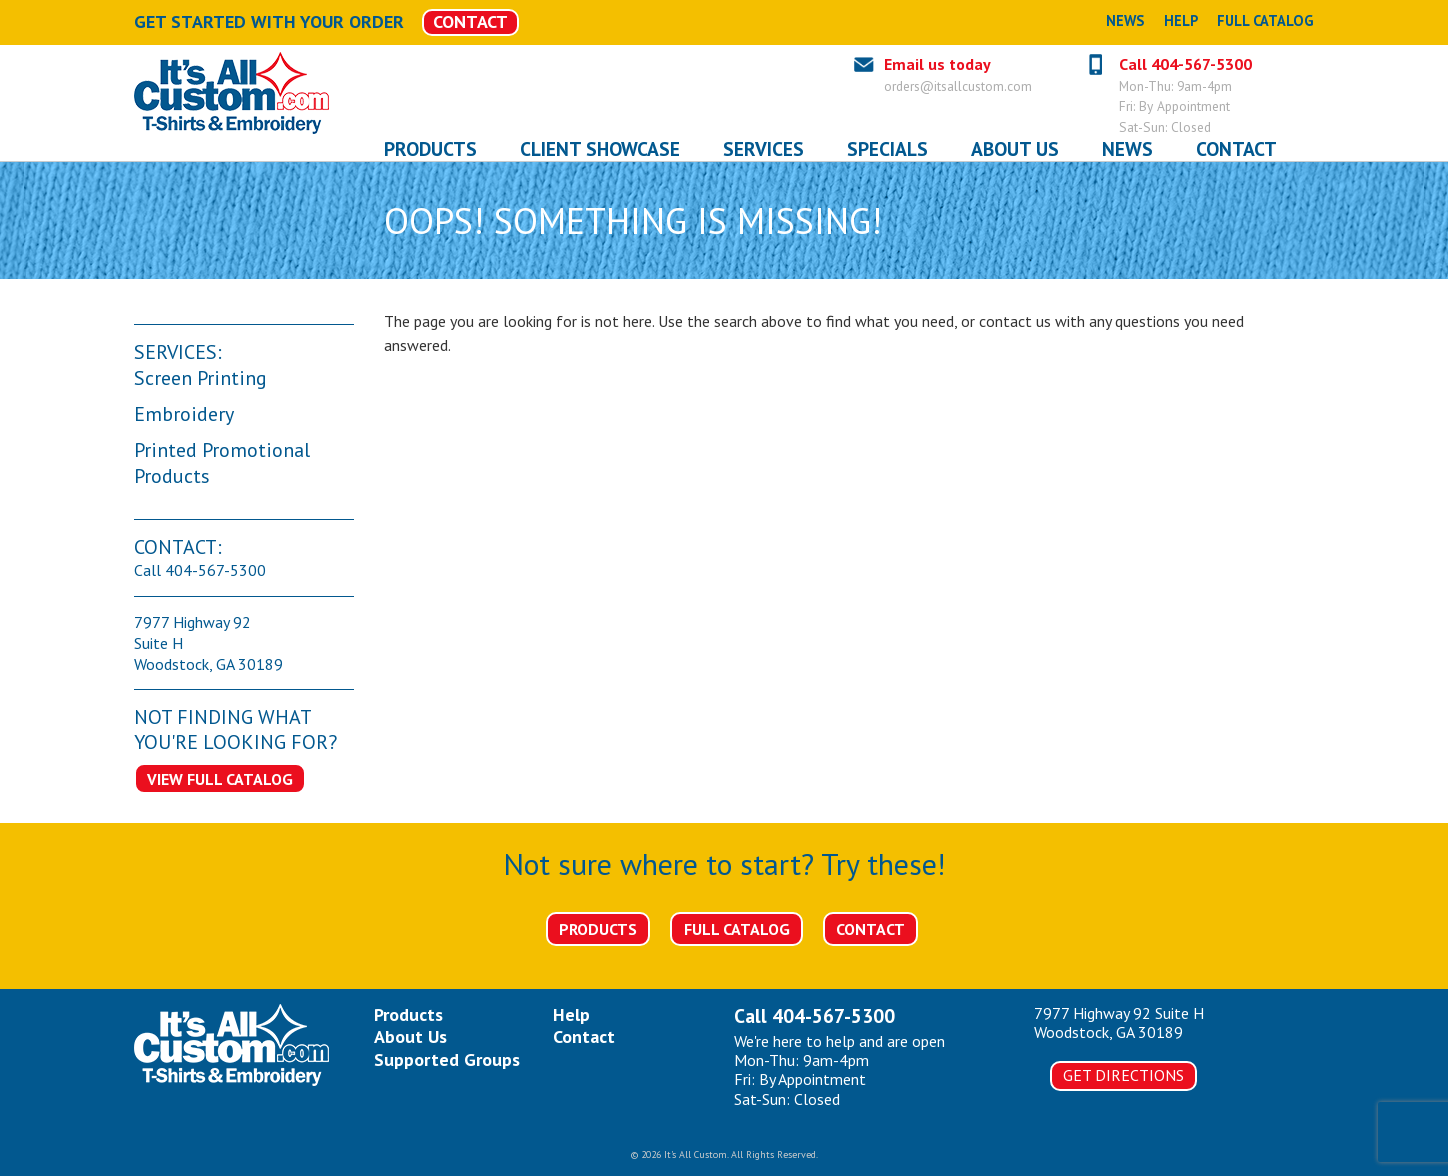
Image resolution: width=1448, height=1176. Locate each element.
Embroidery (184, 414)
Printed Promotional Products (222, 463)
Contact (870, 929)
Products (598, 929)
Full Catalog (1265, 20)
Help (1181, 20)
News (1125, 20)
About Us (410, 1036)
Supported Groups (447, 1059)
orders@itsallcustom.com (958, 86)
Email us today (937, 64)
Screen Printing (200, 378)
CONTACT (470, 21)
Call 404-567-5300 (1185, 64)
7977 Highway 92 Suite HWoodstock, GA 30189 (1119, 1022)
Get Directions (1123, 1075)
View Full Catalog (220, 779)
